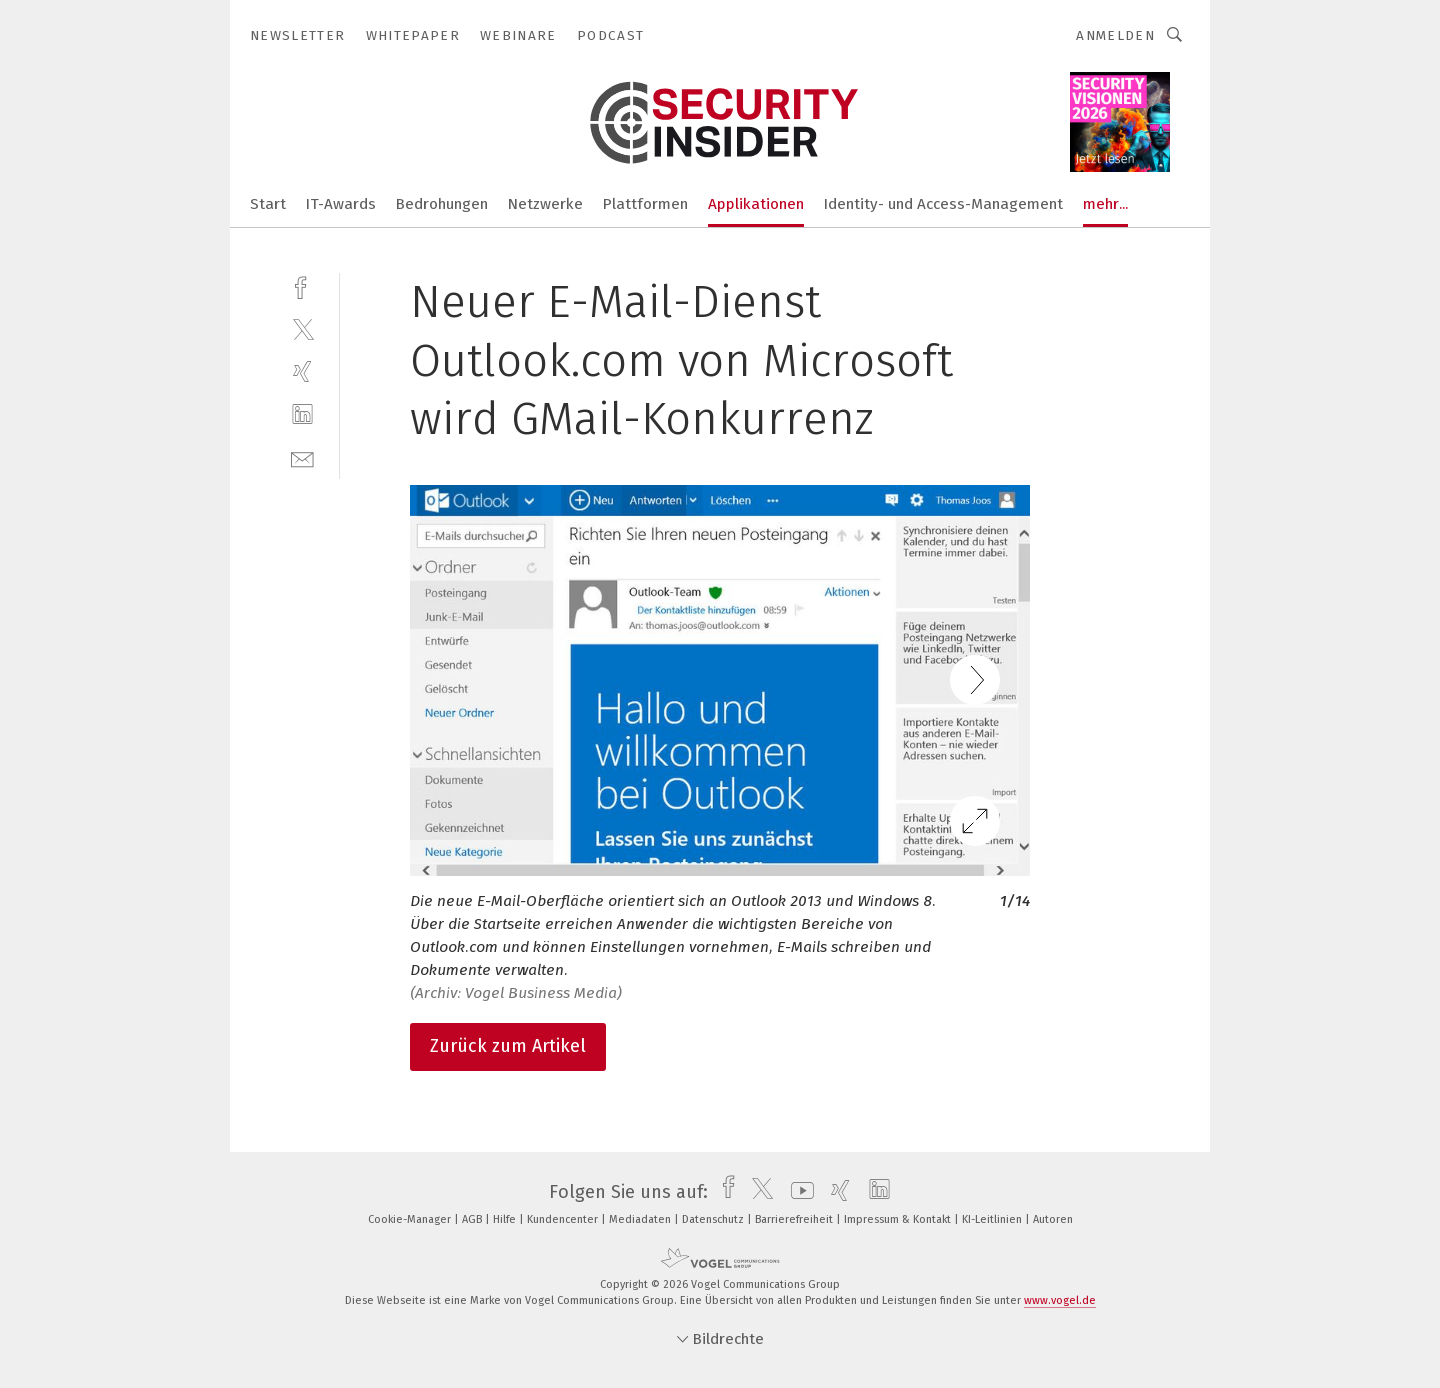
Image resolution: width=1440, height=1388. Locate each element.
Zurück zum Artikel (508, 1046)
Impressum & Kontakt (899, 1219)
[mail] (302, 457)
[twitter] (302, 328)
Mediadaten (641, 1219)
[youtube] (797, 1192)
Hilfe (506, 1219)
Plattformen (645, 204)
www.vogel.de (1060, 1300)
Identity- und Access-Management (943, 204)
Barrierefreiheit (795, 1219)
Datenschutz (714, 1219)
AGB (473, 1219)
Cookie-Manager (411, 1219)
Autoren (1053, 1219)
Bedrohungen (442, 204)
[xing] (302, 371)
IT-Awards (341, 204)
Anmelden (1115, 35)
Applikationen (756, 204)
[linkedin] (302, 414)
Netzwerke (545, 204)
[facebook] (302, 285)
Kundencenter (564, 1219)
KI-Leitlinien (993, 1219)
